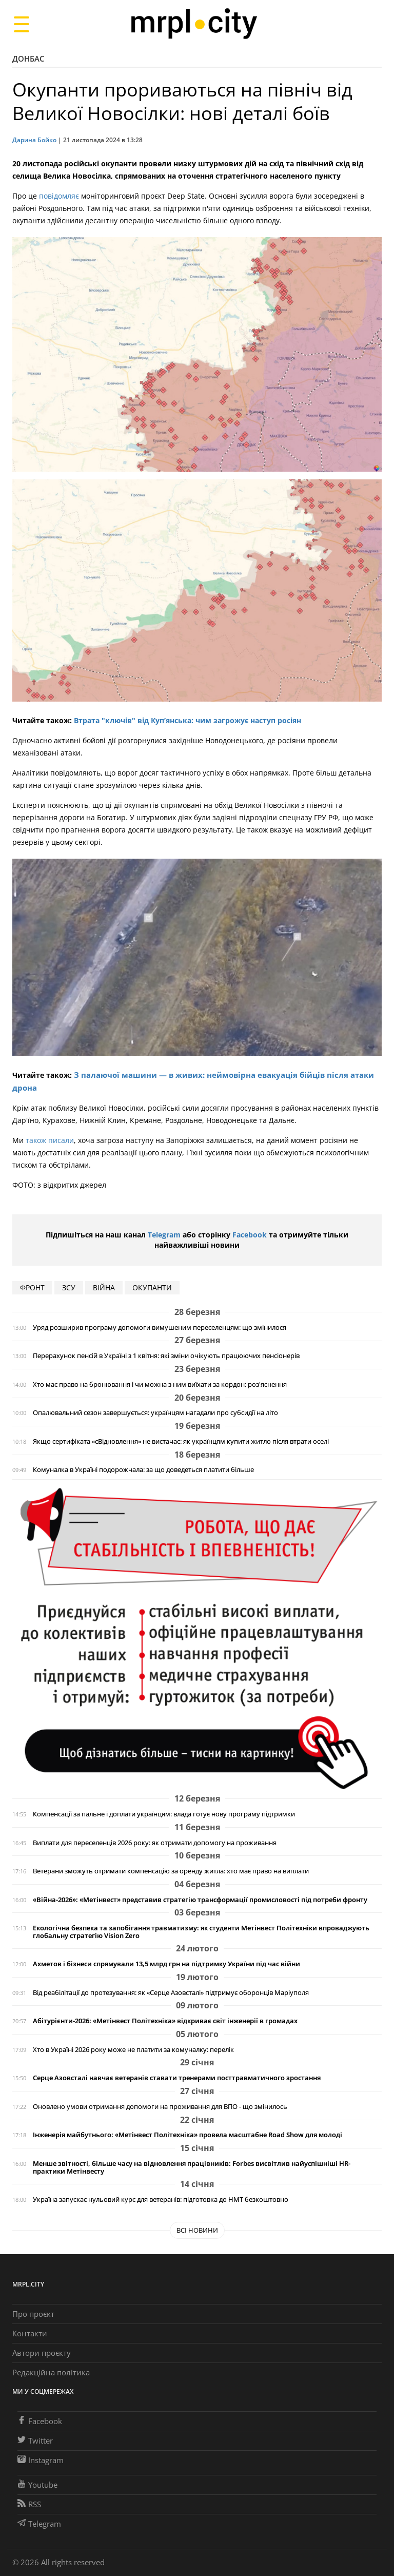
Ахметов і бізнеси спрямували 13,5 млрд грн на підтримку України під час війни (166, 1964)
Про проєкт (33, 2314)
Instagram (40, 2460)
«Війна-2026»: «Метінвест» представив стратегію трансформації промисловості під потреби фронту (200, 1900)
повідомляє (59, 196)
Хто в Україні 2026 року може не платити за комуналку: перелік (133, 2050)
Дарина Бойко (34, 139)
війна (104, 1287)
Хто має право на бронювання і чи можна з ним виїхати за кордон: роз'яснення (160, 1384)
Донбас (28, 58)
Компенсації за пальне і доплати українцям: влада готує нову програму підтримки (164, 1814)
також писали (50, 1140)
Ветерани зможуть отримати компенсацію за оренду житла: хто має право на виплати (171, 1871)
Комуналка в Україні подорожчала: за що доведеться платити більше (143, 1470)
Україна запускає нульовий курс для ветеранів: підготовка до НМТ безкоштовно (160, 2199)
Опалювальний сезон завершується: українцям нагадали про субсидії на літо (155, 1413)
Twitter (35, 2440)
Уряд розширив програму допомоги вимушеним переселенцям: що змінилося (159, 1327)
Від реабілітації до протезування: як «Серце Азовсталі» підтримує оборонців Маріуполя (171, 1993)
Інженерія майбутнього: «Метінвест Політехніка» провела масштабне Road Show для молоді (187, 2135)
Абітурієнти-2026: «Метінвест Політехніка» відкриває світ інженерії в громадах (165, 2021)
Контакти (29, 2333)
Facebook (249, 1234)
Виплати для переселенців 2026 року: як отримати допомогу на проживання (155, 1843)
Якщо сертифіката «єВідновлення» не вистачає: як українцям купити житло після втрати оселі (181, 1441)
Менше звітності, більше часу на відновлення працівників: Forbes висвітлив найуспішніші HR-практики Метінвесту (191, 2167)
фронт (32, 1287)
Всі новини (197, 2230)
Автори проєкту (41, 2353)
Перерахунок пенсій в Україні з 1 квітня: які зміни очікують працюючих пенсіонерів (166, 1356)
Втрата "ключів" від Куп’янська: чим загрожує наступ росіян (187, 720)
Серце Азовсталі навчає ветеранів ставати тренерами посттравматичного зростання (177, 2078)
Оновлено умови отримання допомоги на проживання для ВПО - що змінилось (160, 2106)
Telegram (164, 1234)
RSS (29, 2504)
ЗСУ (68, 1287)
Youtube (37, 2485)
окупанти (152, 1287)
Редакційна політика (51, 2372)
